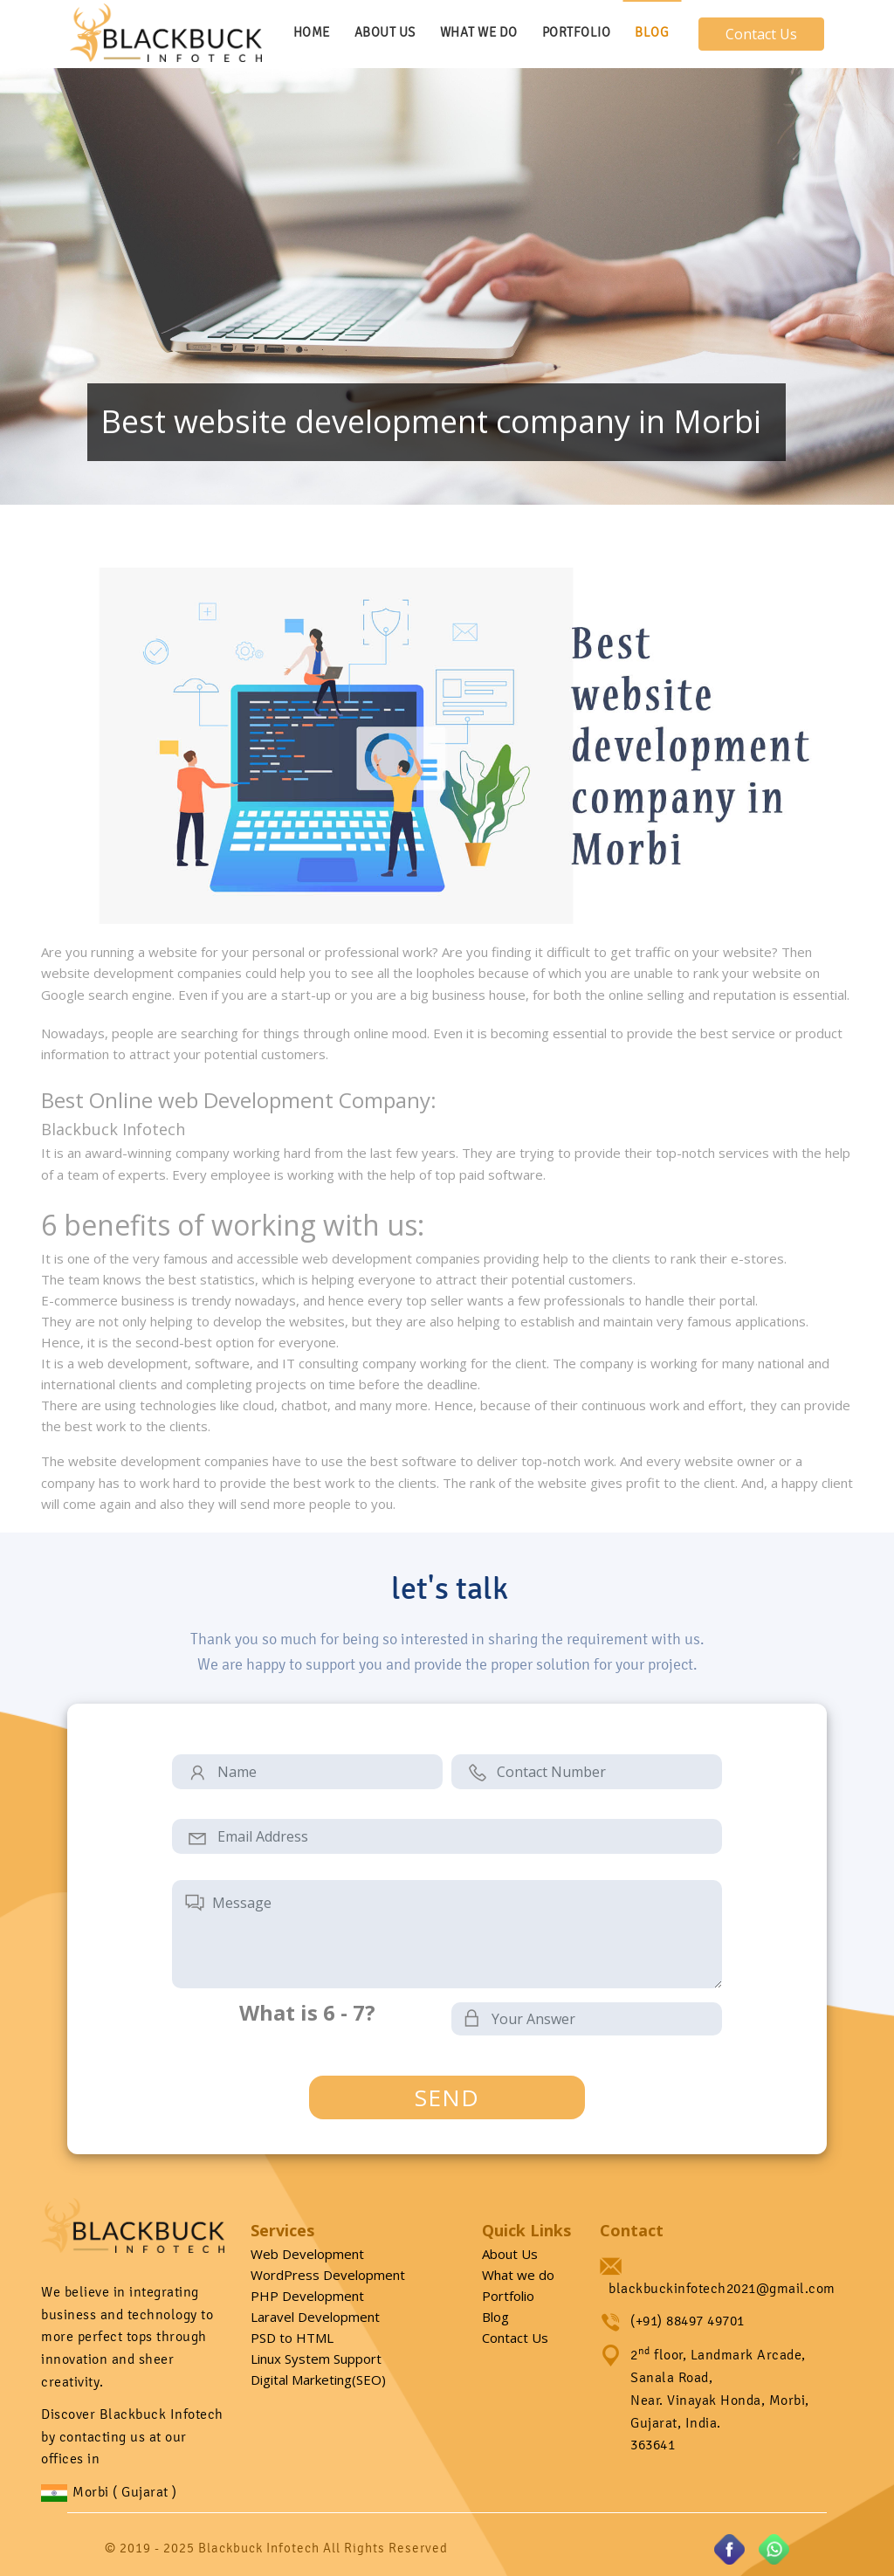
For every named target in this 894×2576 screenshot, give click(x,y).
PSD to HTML (292, 2337)
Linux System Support (316, 2358)
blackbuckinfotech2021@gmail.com (722, 2288)
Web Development (307, 2254)
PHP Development (307, 2295)
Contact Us (761, 34)
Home (311, 32)
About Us (385, 32)
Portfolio (576, 32)
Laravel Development (315, 2316)
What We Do (479, 32)
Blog (652, 32)
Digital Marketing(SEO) (318, 2379)
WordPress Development (328, 2274)
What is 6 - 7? (307, 2012)
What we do (518, 2274)
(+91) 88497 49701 (687, 2320)
